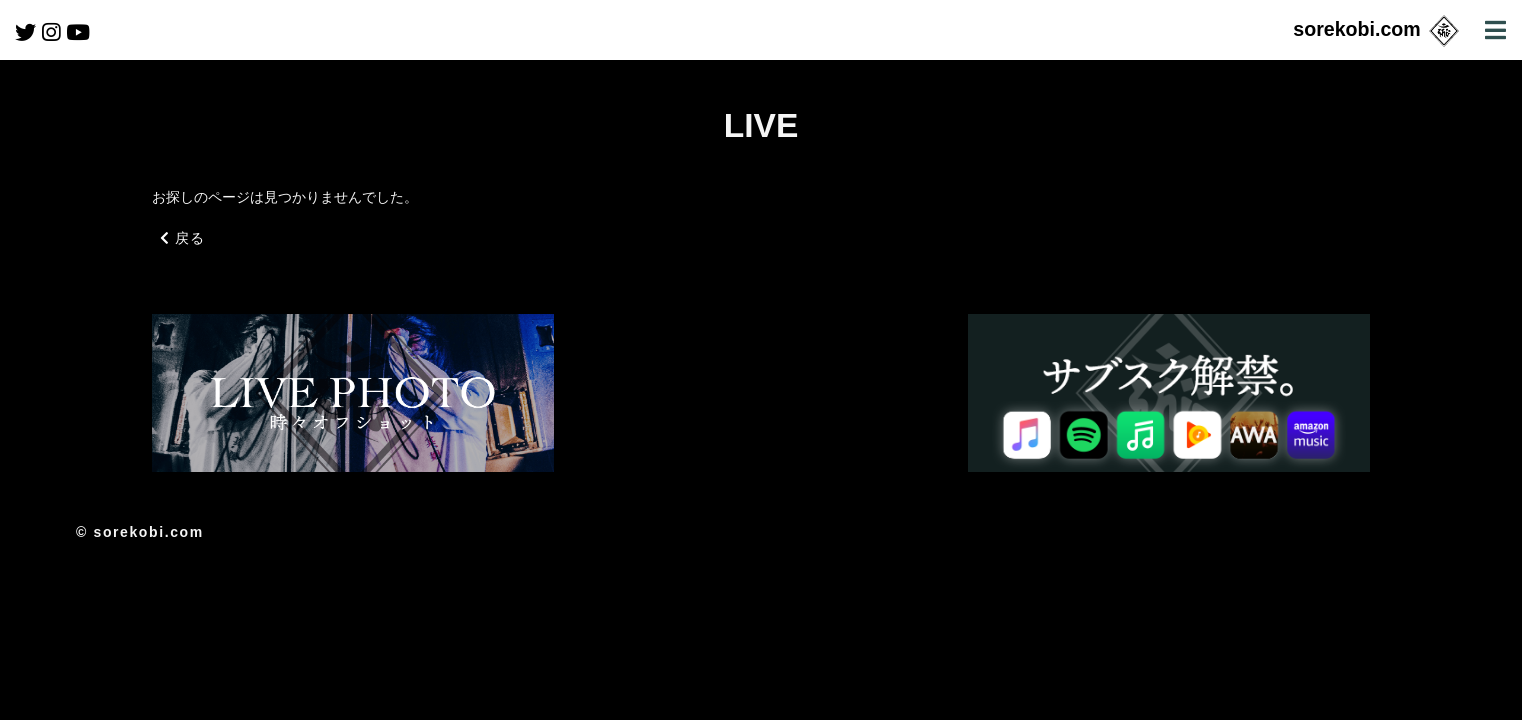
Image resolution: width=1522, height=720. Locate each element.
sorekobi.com (1377, 29)
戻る (182, 238)
